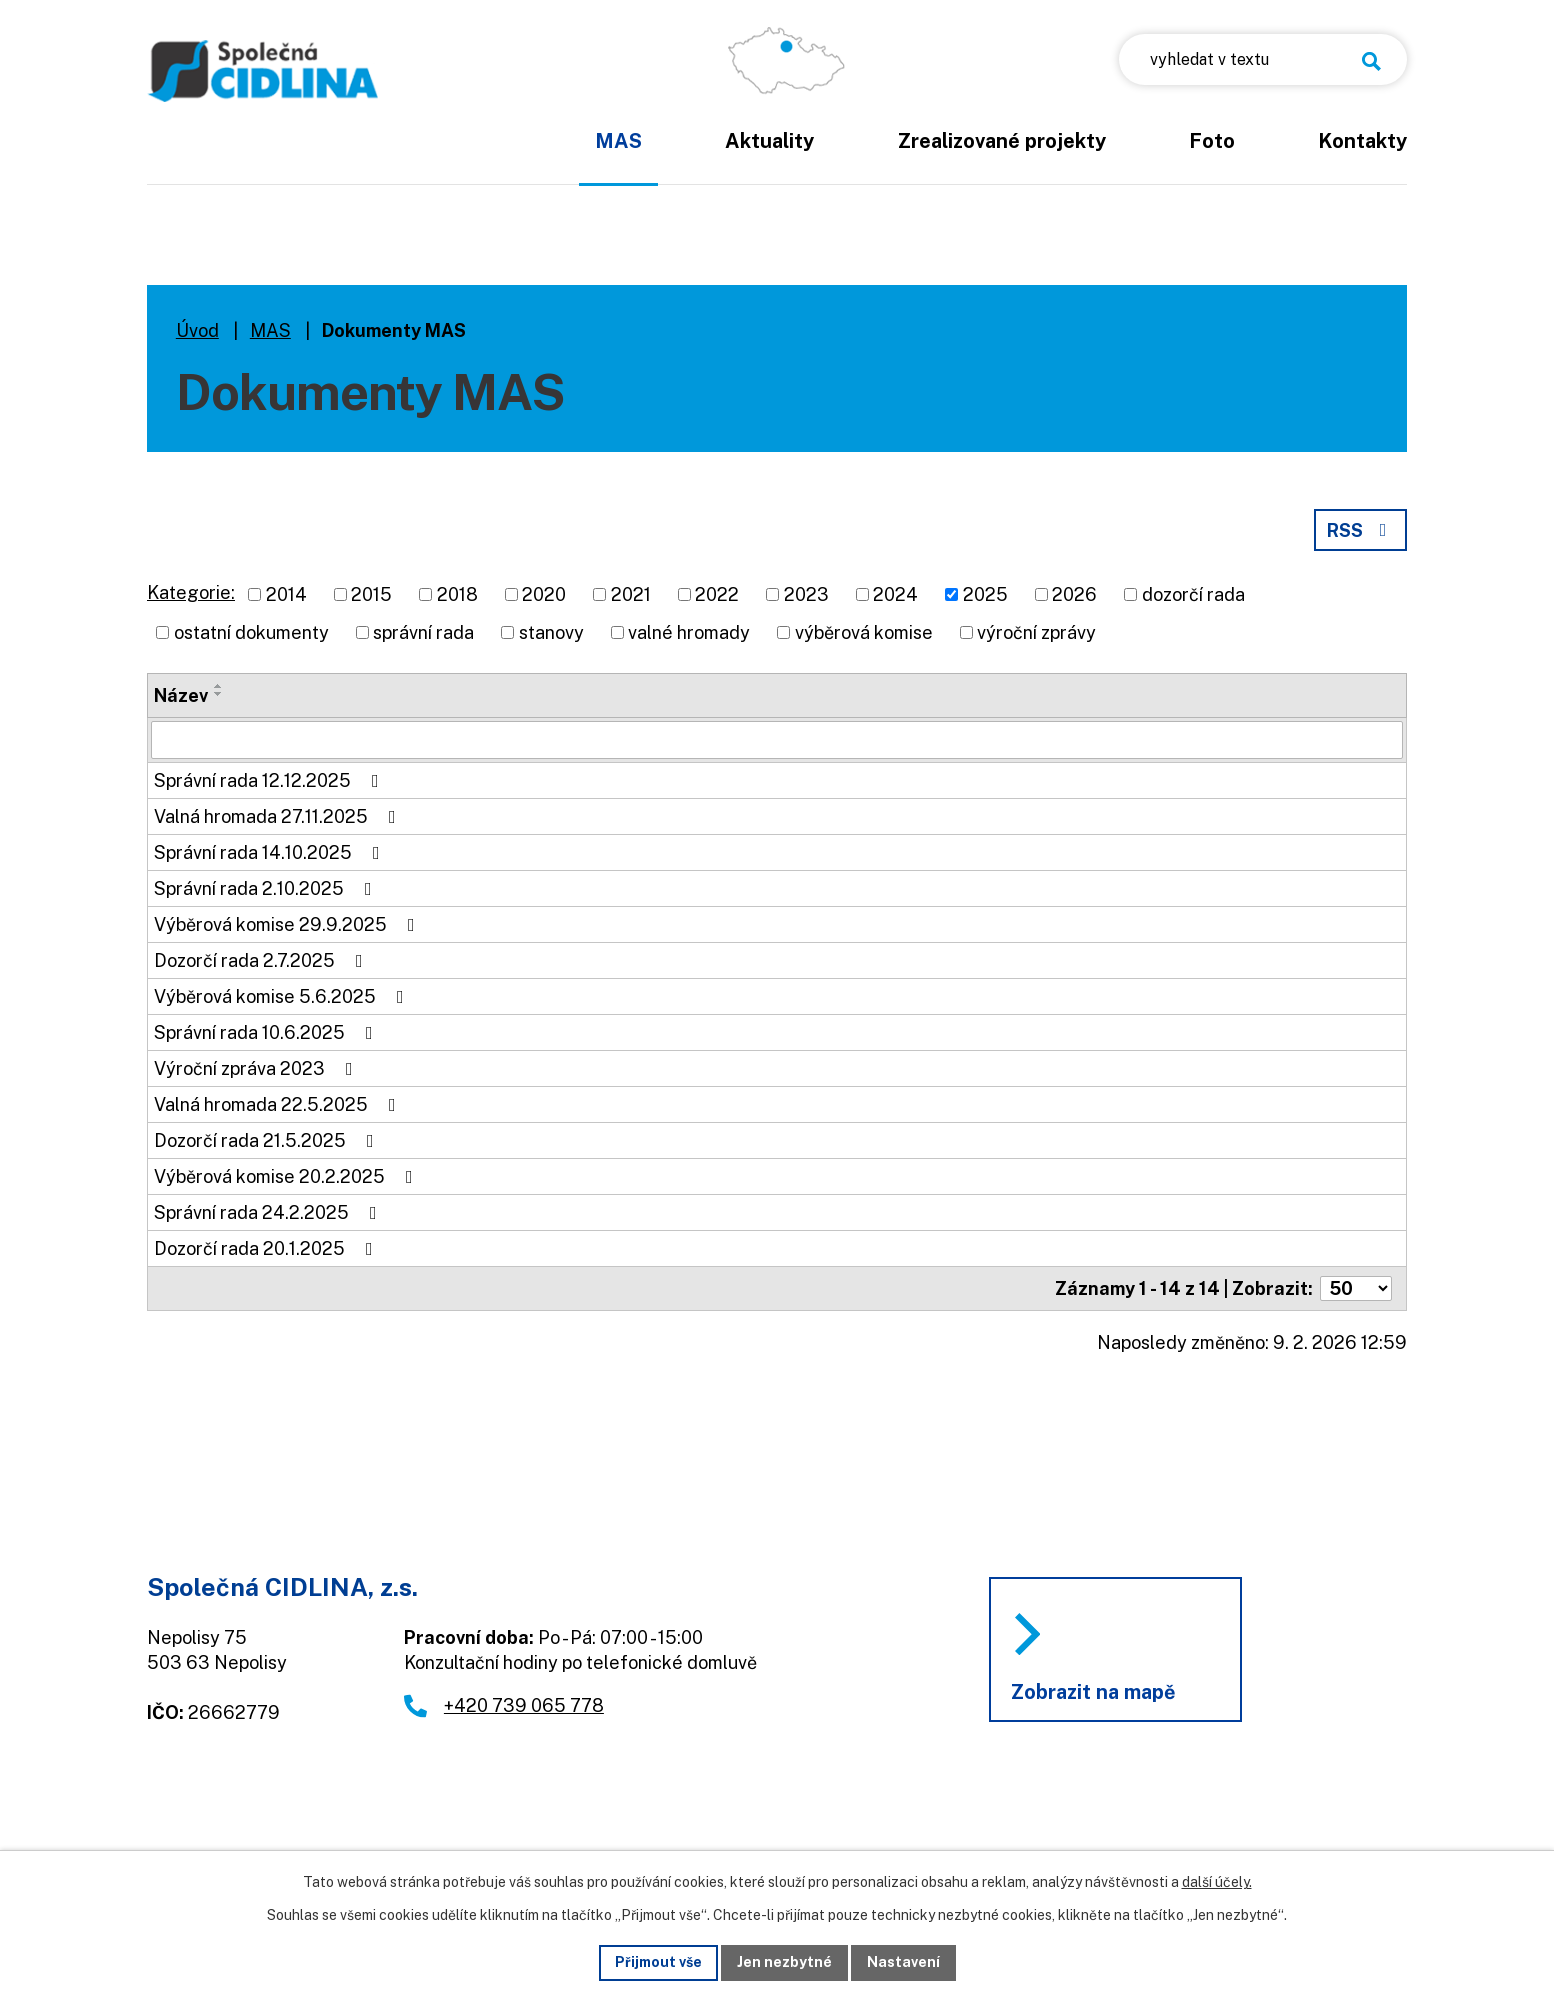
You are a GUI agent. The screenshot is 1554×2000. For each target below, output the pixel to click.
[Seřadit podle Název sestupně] (219, 694)
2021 (631, 594)
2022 (717, 594)
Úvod (497, 155)
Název (181, 695)
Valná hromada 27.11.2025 (279, 816)
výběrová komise (864, 632)
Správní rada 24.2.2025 (269, 1212)
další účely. (1217, 1882)
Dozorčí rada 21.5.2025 (268, 1140)
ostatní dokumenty (251, 632)
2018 (457, 594)
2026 (1074, 594)
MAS (618, 140)
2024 (895, 594)
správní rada (423, 632)
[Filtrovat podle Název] (777, 740)
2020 (544, 594)
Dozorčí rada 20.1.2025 (267, 1248)
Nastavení (903, 1962)
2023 (806, 594)
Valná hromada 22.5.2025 (279, 1104)
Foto (1212, 140)
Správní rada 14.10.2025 (271, 852)
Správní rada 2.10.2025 (267, 888)
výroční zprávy (1036, 632)
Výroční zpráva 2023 (257, 1068)
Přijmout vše (658, 1962)
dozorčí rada (1193, 594)
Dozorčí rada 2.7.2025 (262, 960)
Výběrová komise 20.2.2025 (287, 1176)
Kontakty (1362, 140)
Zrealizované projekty (1002, 140)
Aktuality (769, 140)
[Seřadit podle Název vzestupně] (219, 686)
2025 (985, 594)
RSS (1361, 530)
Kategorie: (191, 592)
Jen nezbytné (784, 1962)
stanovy (551, 632)
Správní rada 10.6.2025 (267, 1032)
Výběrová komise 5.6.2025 (283, 996)
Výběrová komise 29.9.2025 (288, 924)
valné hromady (689, 632)
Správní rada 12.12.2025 (270, 780)
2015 (371, 594)
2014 (286, 594)
